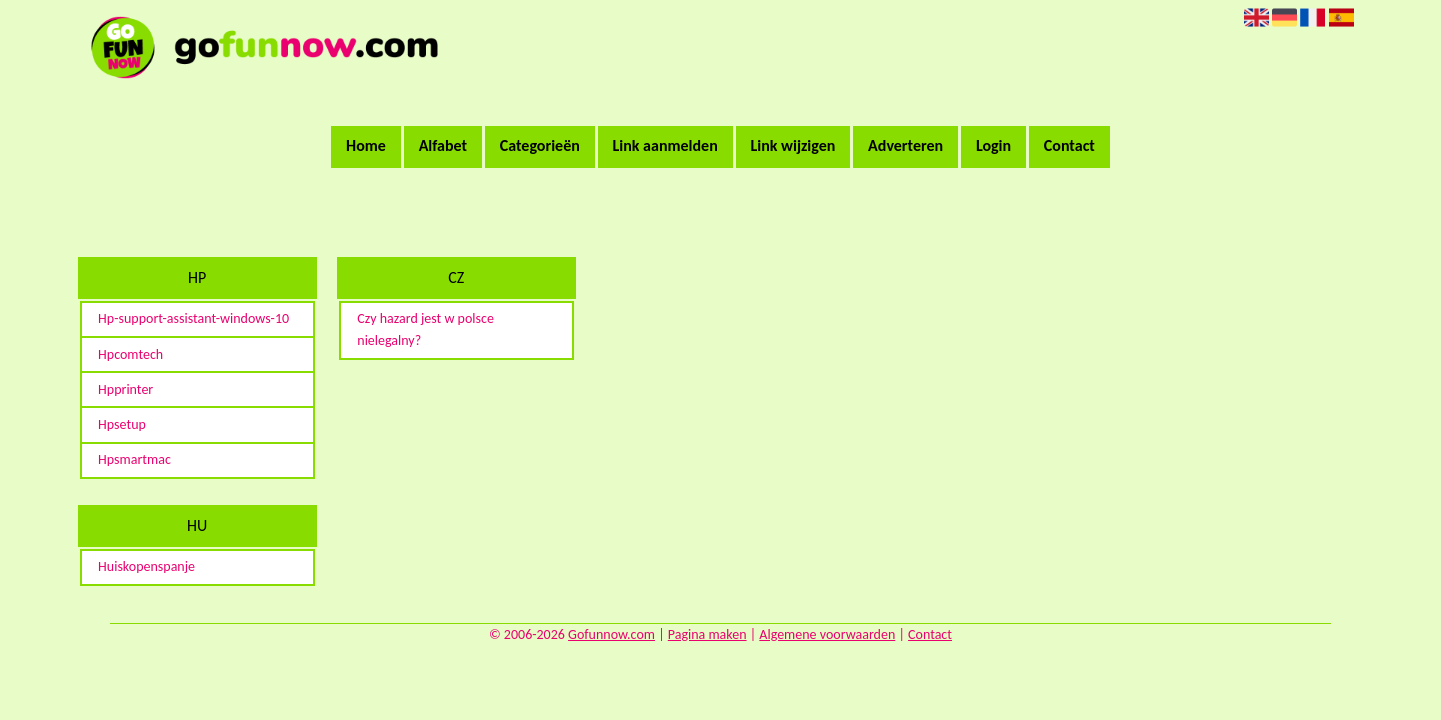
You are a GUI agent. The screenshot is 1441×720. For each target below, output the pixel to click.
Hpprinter (125, 389)
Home (366, 145)
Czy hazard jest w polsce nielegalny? (425, 329)
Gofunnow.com (611, 634)
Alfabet (443, 145)
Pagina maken (707, 634)
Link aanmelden (665, 145)
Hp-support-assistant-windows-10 (193, 318)
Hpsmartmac (134, 459)
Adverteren (905, 145)
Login (993, 145)
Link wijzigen (792, 145)
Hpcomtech (130, 354)
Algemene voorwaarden (827, 634)
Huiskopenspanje (146, 566)
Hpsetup (122, 424)
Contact (1069, 145)
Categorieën (540, 145)
